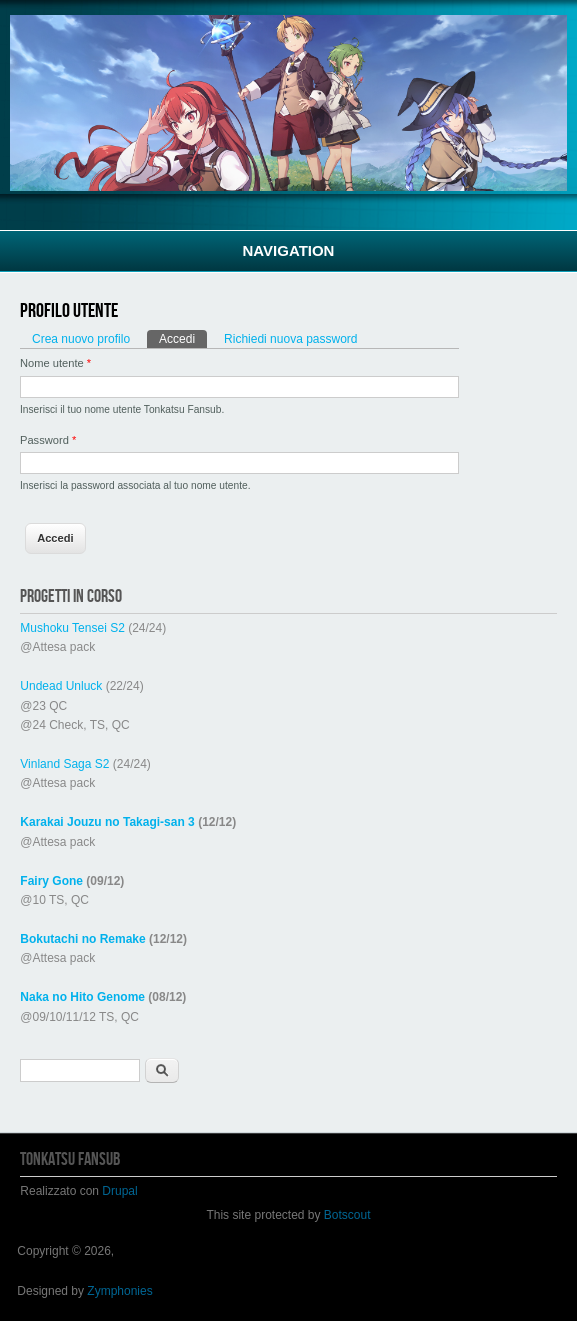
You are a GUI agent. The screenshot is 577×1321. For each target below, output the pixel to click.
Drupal (119, 1191)
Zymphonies (119, 1291)
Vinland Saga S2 (64, 764)
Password (48, 440)
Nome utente (55, 363)
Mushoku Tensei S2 (72, 628)
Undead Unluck (61, 686)
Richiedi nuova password (290, 339)
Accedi (183, 338)
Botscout (347, 1215)
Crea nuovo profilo (81, 339)
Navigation (289, 250)
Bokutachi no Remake (82, 939)
